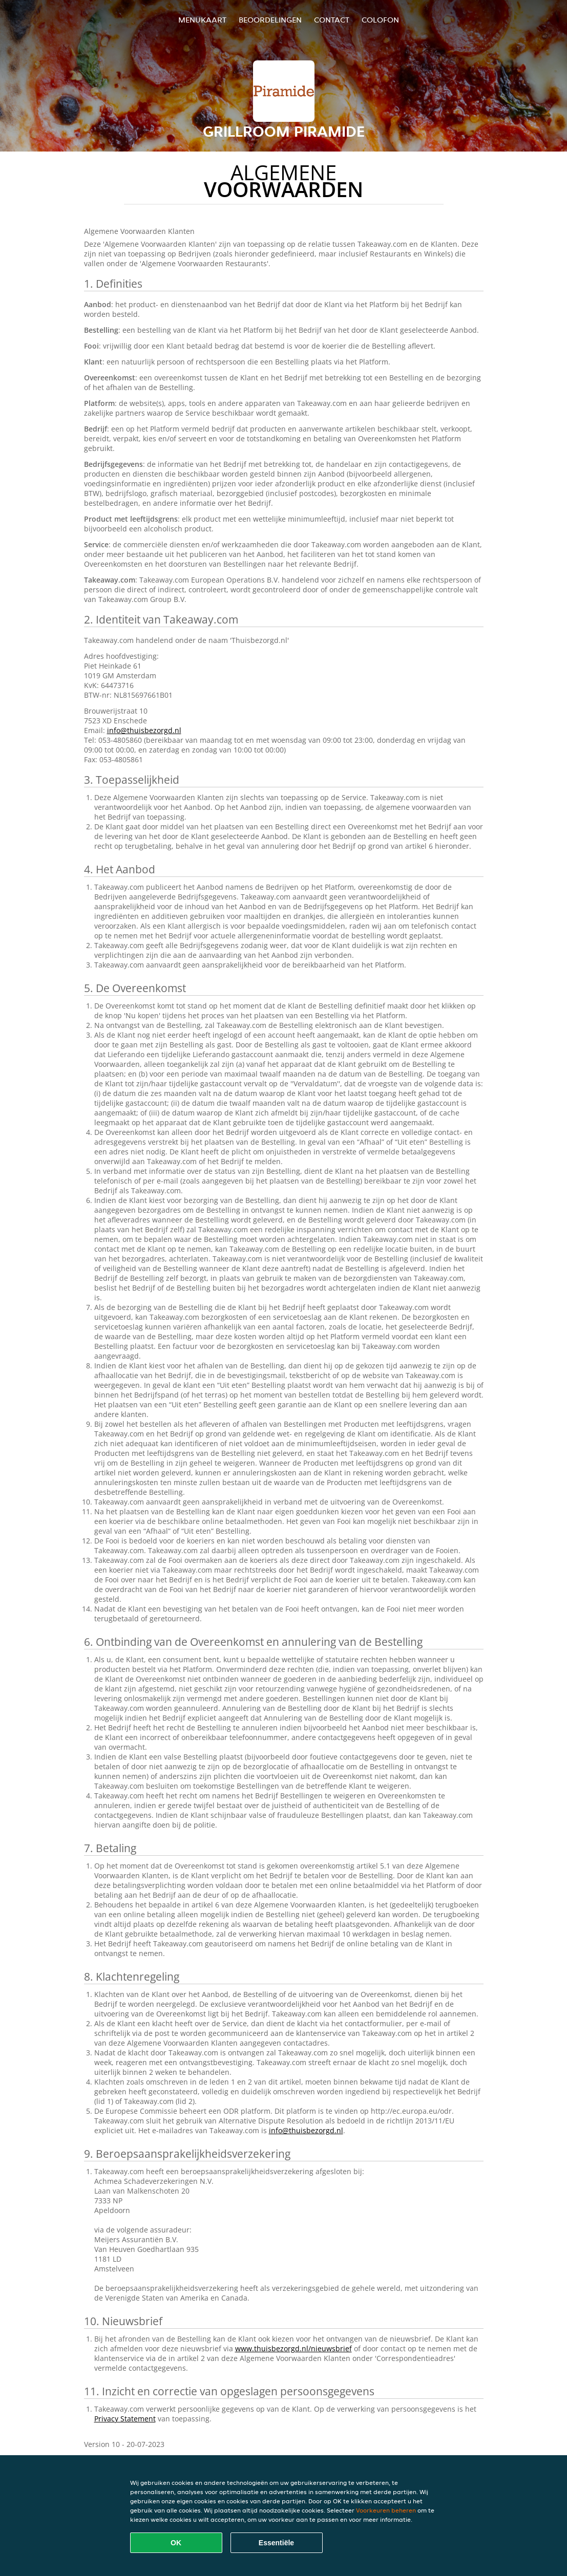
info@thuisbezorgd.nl (144, 730)
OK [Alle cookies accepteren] (176, 2543)
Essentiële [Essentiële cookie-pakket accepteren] (276, 2543)
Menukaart (202, 19)
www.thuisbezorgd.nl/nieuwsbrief (293, 2348)
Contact (331, 19)
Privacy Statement (125, 2418)
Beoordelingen (270, 19)
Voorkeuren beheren (386, 2510)
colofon (380, 19)
